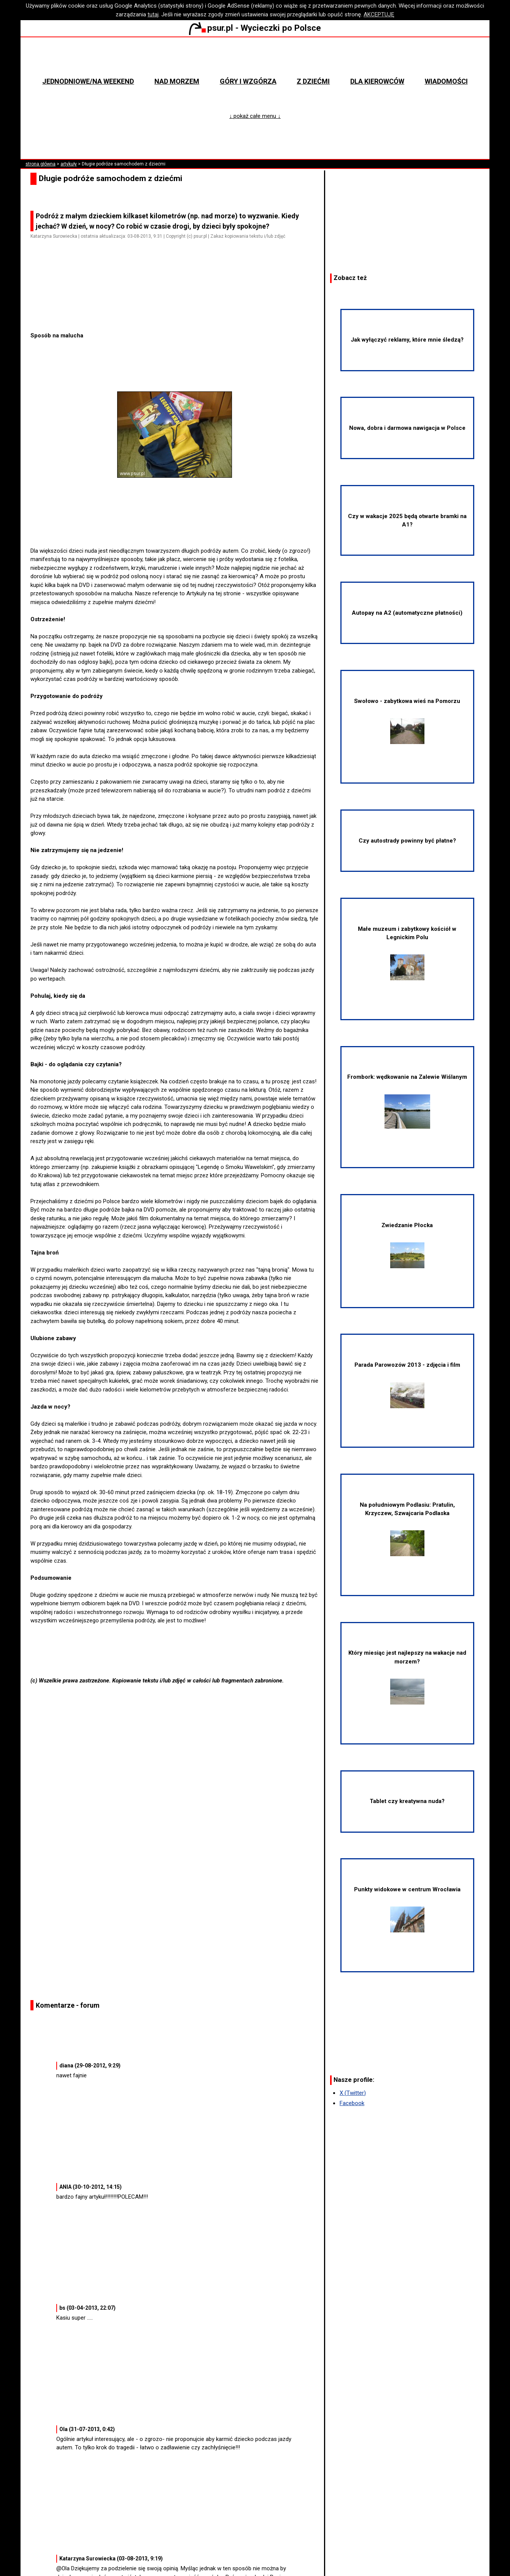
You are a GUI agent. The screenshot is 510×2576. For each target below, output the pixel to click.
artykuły (68, 164)
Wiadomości (446, 81)
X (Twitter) (353, 2092)
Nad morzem (176, 81)
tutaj (153, 14)
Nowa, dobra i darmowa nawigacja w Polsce (407, 428)
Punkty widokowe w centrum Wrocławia (407, 1909)
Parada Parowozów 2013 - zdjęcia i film (407, 1384)
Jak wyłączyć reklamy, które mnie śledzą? (407, 339)
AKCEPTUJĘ (379, 14)
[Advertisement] (177, 310)
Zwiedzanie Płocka (407, 1245)
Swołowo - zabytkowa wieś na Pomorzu (407, 721)
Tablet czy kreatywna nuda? (407, 1801)
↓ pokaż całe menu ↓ (255, 116)
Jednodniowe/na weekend (88, 81)
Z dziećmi (313, 81)
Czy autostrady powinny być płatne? (407, 840)
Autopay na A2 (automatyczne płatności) (407, 612)
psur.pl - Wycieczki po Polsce (255, 28)
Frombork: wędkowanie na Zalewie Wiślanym (407, 1100)
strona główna (40, 164)
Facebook (352, 2103)
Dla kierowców (377, 81)
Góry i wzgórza (248, 81)
